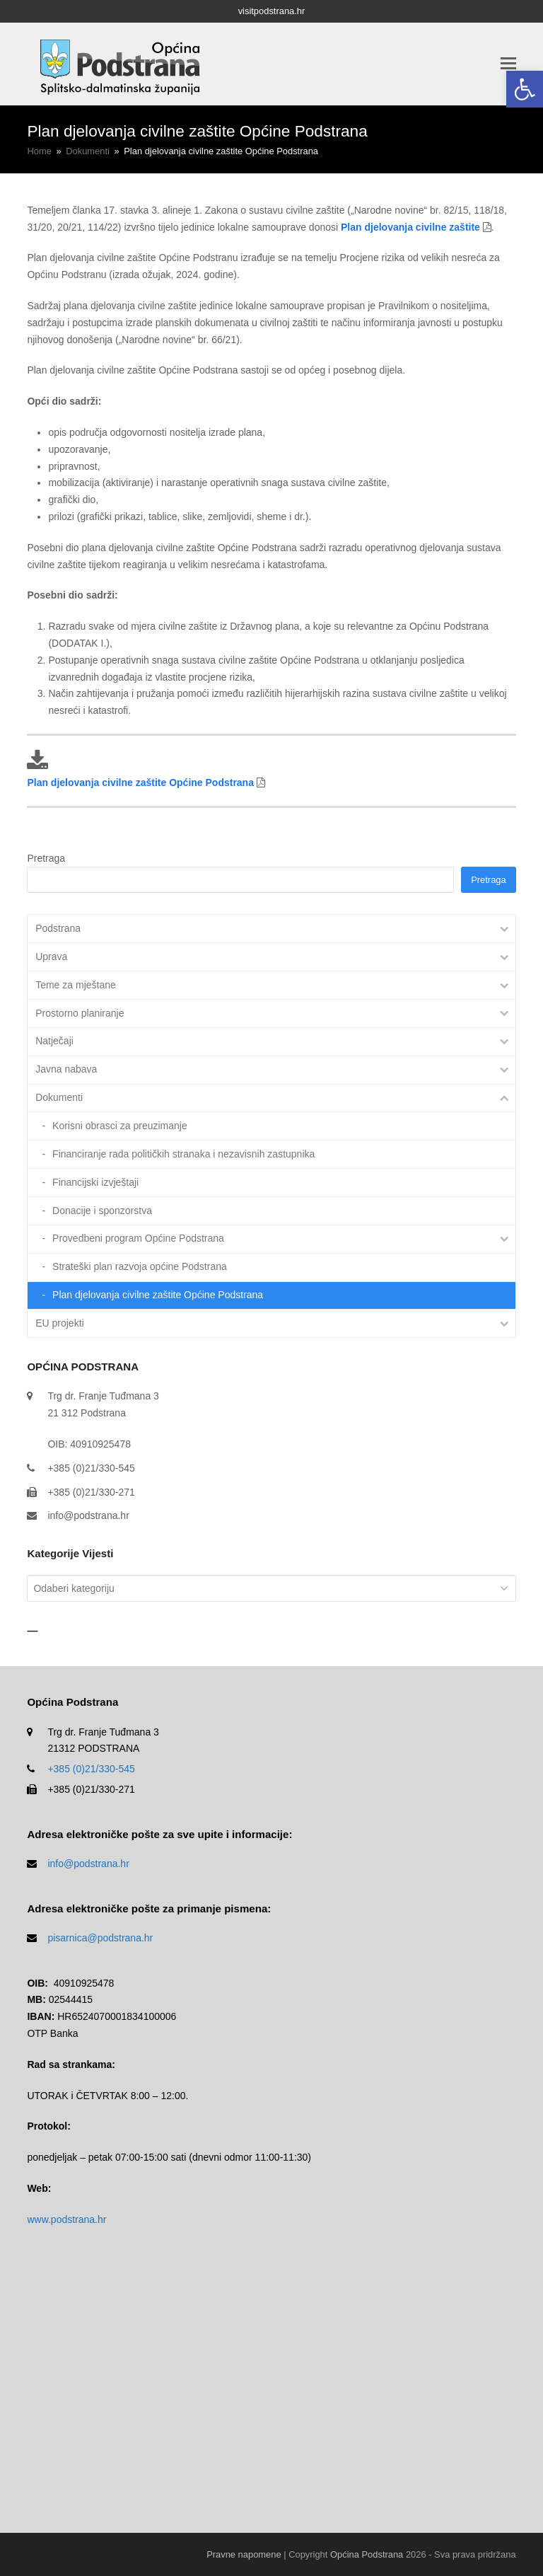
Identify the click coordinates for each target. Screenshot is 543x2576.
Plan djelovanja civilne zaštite (410, 227)
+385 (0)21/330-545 (90, 1768)
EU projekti (59, 1323)
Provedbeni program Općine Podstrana (138, 1238)
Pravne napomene (243, 2554)
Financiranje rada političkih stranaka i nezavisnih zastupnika (183, 1154)
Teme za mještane (75, 984)
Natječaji (54, 1040)
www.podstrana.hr (66, 2219)
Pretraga (46, 858)
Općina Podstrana (366, 2554)
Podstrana (58, 928)
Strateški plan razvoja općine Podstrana (139, 1266)
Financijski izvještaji (95, 1182)
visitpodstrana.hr (271, 11)
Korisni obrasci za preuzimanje (119, 1125)
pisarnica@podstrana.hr (100, 1937)
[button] (524, 89)
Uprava (51, 956)
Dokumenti (59, 1097)
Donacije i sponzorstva (102, 1210)
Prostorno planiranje (79, 1013)
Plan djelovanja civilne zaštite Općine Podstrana (140, 782)
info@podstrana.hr (88, 1515)
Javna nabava (66, 1069)
